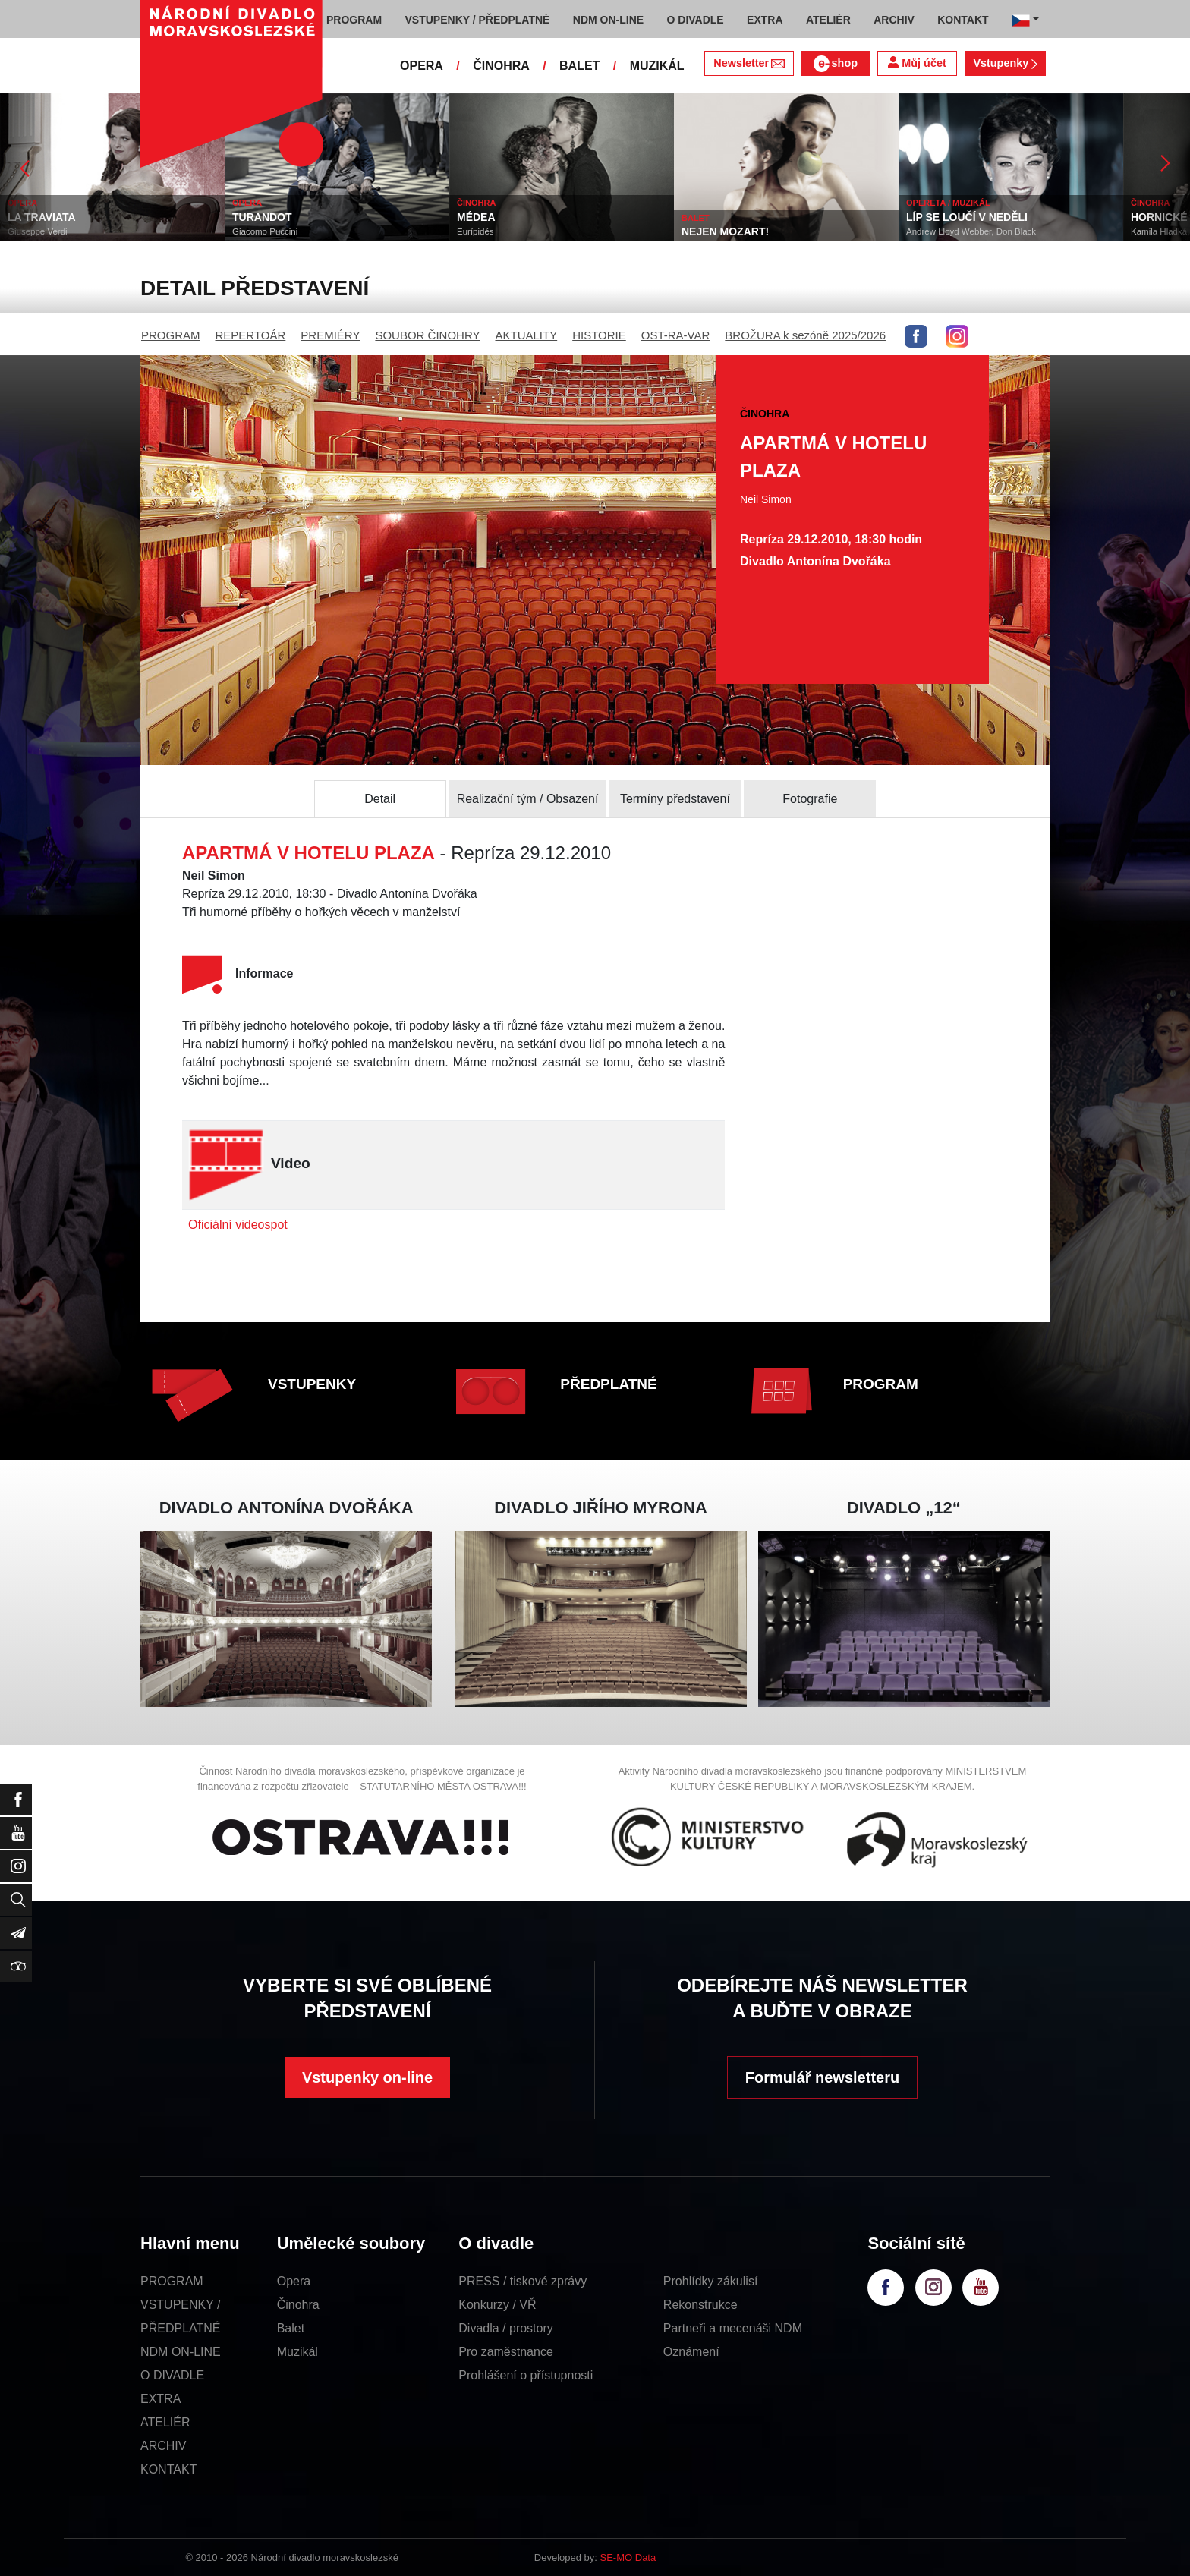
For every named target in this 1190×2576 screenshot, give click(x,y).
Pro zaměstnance (505, 2351)
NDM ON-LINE (180, 2351)
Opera (293, 2281)
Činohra (298, 2304)
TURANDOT (262, 217)
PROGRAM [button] (354, 20)
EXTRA (160, 2398)
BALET (579, 65)
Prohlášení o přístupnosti (525, 2375)
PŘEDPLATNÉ (608, 1384)
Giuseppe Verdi (38, 231)
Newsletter (748, 63)
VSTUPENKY (312, 1384)
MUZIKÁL (657, 65)
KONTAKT (168, 2469)
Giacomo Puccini (265, 231)
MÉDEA (476, 217)
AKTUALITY (526, 335)
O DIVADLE (172, 2375)
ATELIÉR (165, 2422)
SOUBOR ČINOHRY (427, 335)
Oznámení (691, 2351)
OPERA (421, 65)
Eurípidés (475, 231)
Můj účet (917, 62)
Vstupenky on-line (367, 2077)
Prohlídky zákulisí (710, 2281)
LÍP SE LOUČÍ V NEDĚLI (967, 217)
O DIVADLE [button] (695, 20)
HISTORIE (599, 335)
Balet (290, 2328)
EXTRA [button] (764, 20)
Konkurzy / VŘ (497, 2304)
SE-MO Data (628, 2557)
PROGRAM (170, 335)
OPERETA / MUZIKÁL (948, 202)
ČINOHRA (501, 65)
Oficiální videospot (238, 1224)
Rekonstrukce (700, 2304)
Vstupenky (1005, 63)
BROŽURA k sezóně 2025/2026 (805, 335)
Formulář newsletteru (822, 2077)
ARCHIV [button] (894, 20)
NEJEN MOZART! (725, 231)
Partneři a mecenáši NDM (732, 2328)
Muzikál (297, 2351)
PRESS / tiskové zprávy (522, 2281)
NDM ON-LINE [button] (608, 20)
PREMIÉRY (330, 335)
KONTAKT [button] (962, 20)
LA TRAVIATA (42, 217)
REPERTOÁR (251, 335)
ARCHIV (163, 2445)
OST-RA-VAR (675, 335)
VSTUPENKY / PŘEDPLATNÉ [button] (477, 20)
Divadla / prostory (505, 2328)
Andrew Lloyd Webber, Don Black (971, 231)
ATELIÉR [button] (828, 20)
